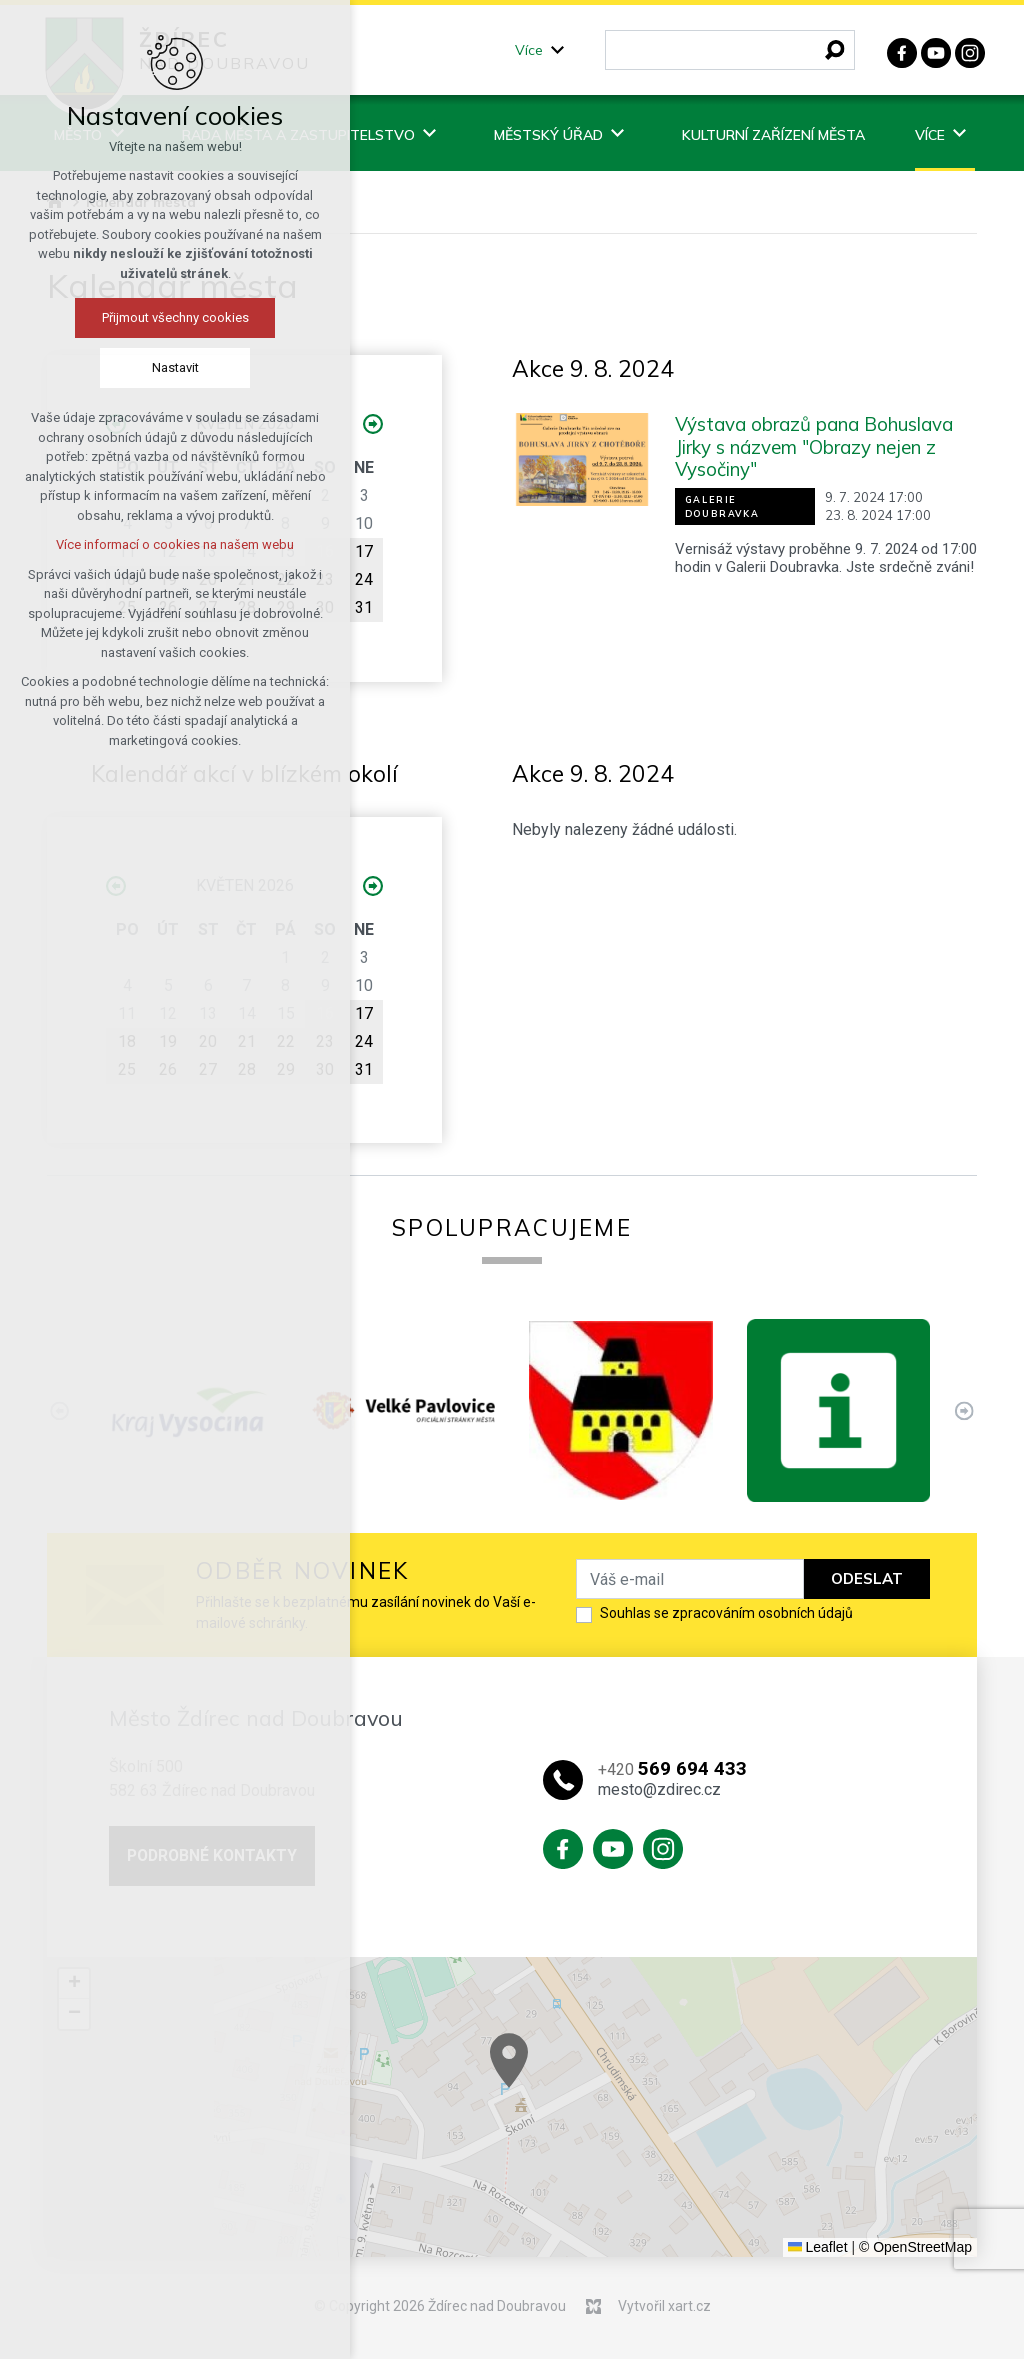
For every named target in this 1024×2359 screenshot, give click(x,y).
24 (364, 579)
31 (364, 607)
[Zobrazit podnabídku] (558, 50)
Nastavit (175, 367)
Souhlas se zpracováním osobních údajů (726, 1613)
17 (364, 551)
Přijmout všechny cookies (175, 317)
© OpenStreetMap (915, 2247)
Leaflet (818, 2247)
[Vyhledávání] (835, 50)
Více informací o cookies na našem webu (175, 544)
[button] (582, 2082)
